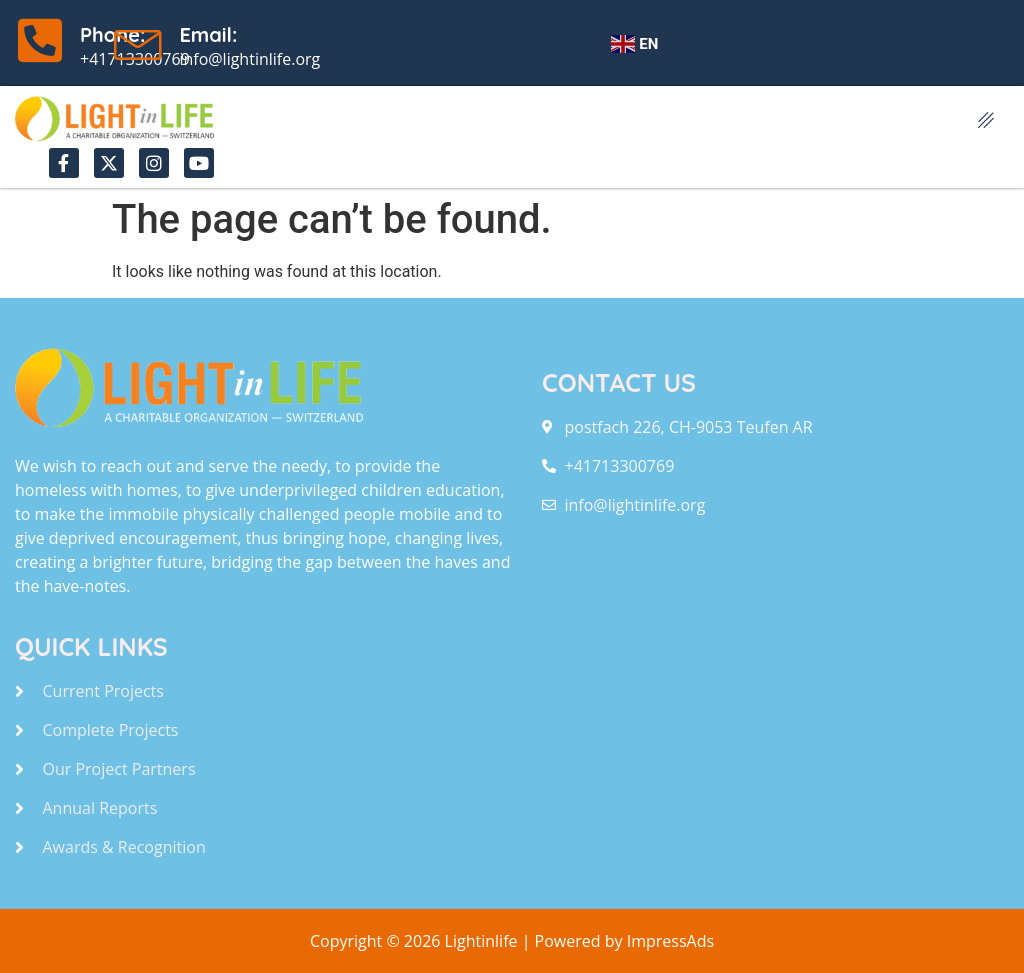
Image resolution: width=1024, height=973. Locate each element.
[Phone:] (40, 40)
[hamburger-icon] (986, 122)
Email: (208, 34)
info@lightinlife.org (249, 59)
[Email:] (139, 40)
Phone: (112, 34)
